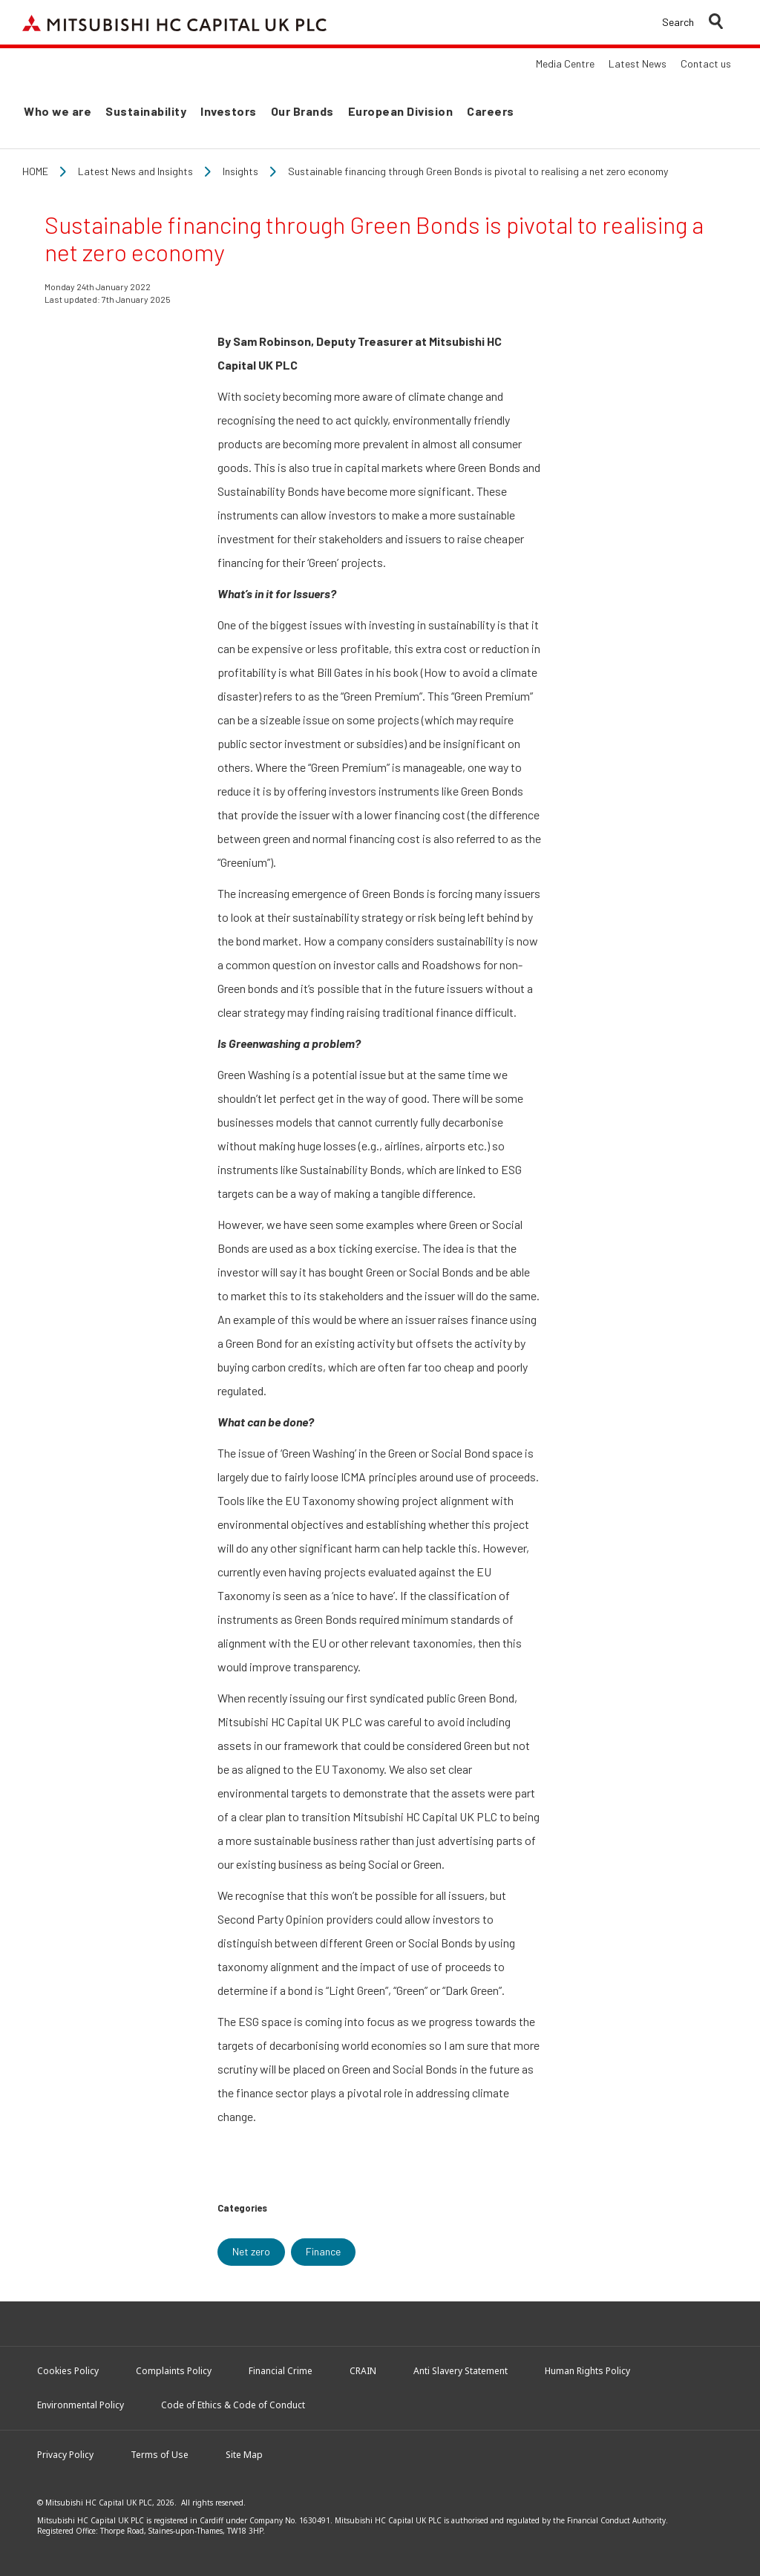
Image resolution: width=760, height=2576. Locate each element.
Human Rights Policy (587, 2370)
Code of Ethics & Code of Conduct (233, 2405)
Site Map (244, 2454)
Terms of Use (160, 2454)
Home (35, 171)
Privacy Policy (65, 2454)
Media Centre (565, 63)
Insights (240, 171)
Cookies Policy (68, 2370)
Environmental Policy (80, 2405)
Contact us (706, 63)
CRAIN (363, 2370)
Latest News (637, 63)
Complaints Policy (174, 2370)
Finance (323, 2251)
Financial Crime (280, 2370)
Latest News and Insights (135, 171)
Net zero (251, 2251)
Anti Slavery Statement (460, 2370)
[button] (692, 22)
